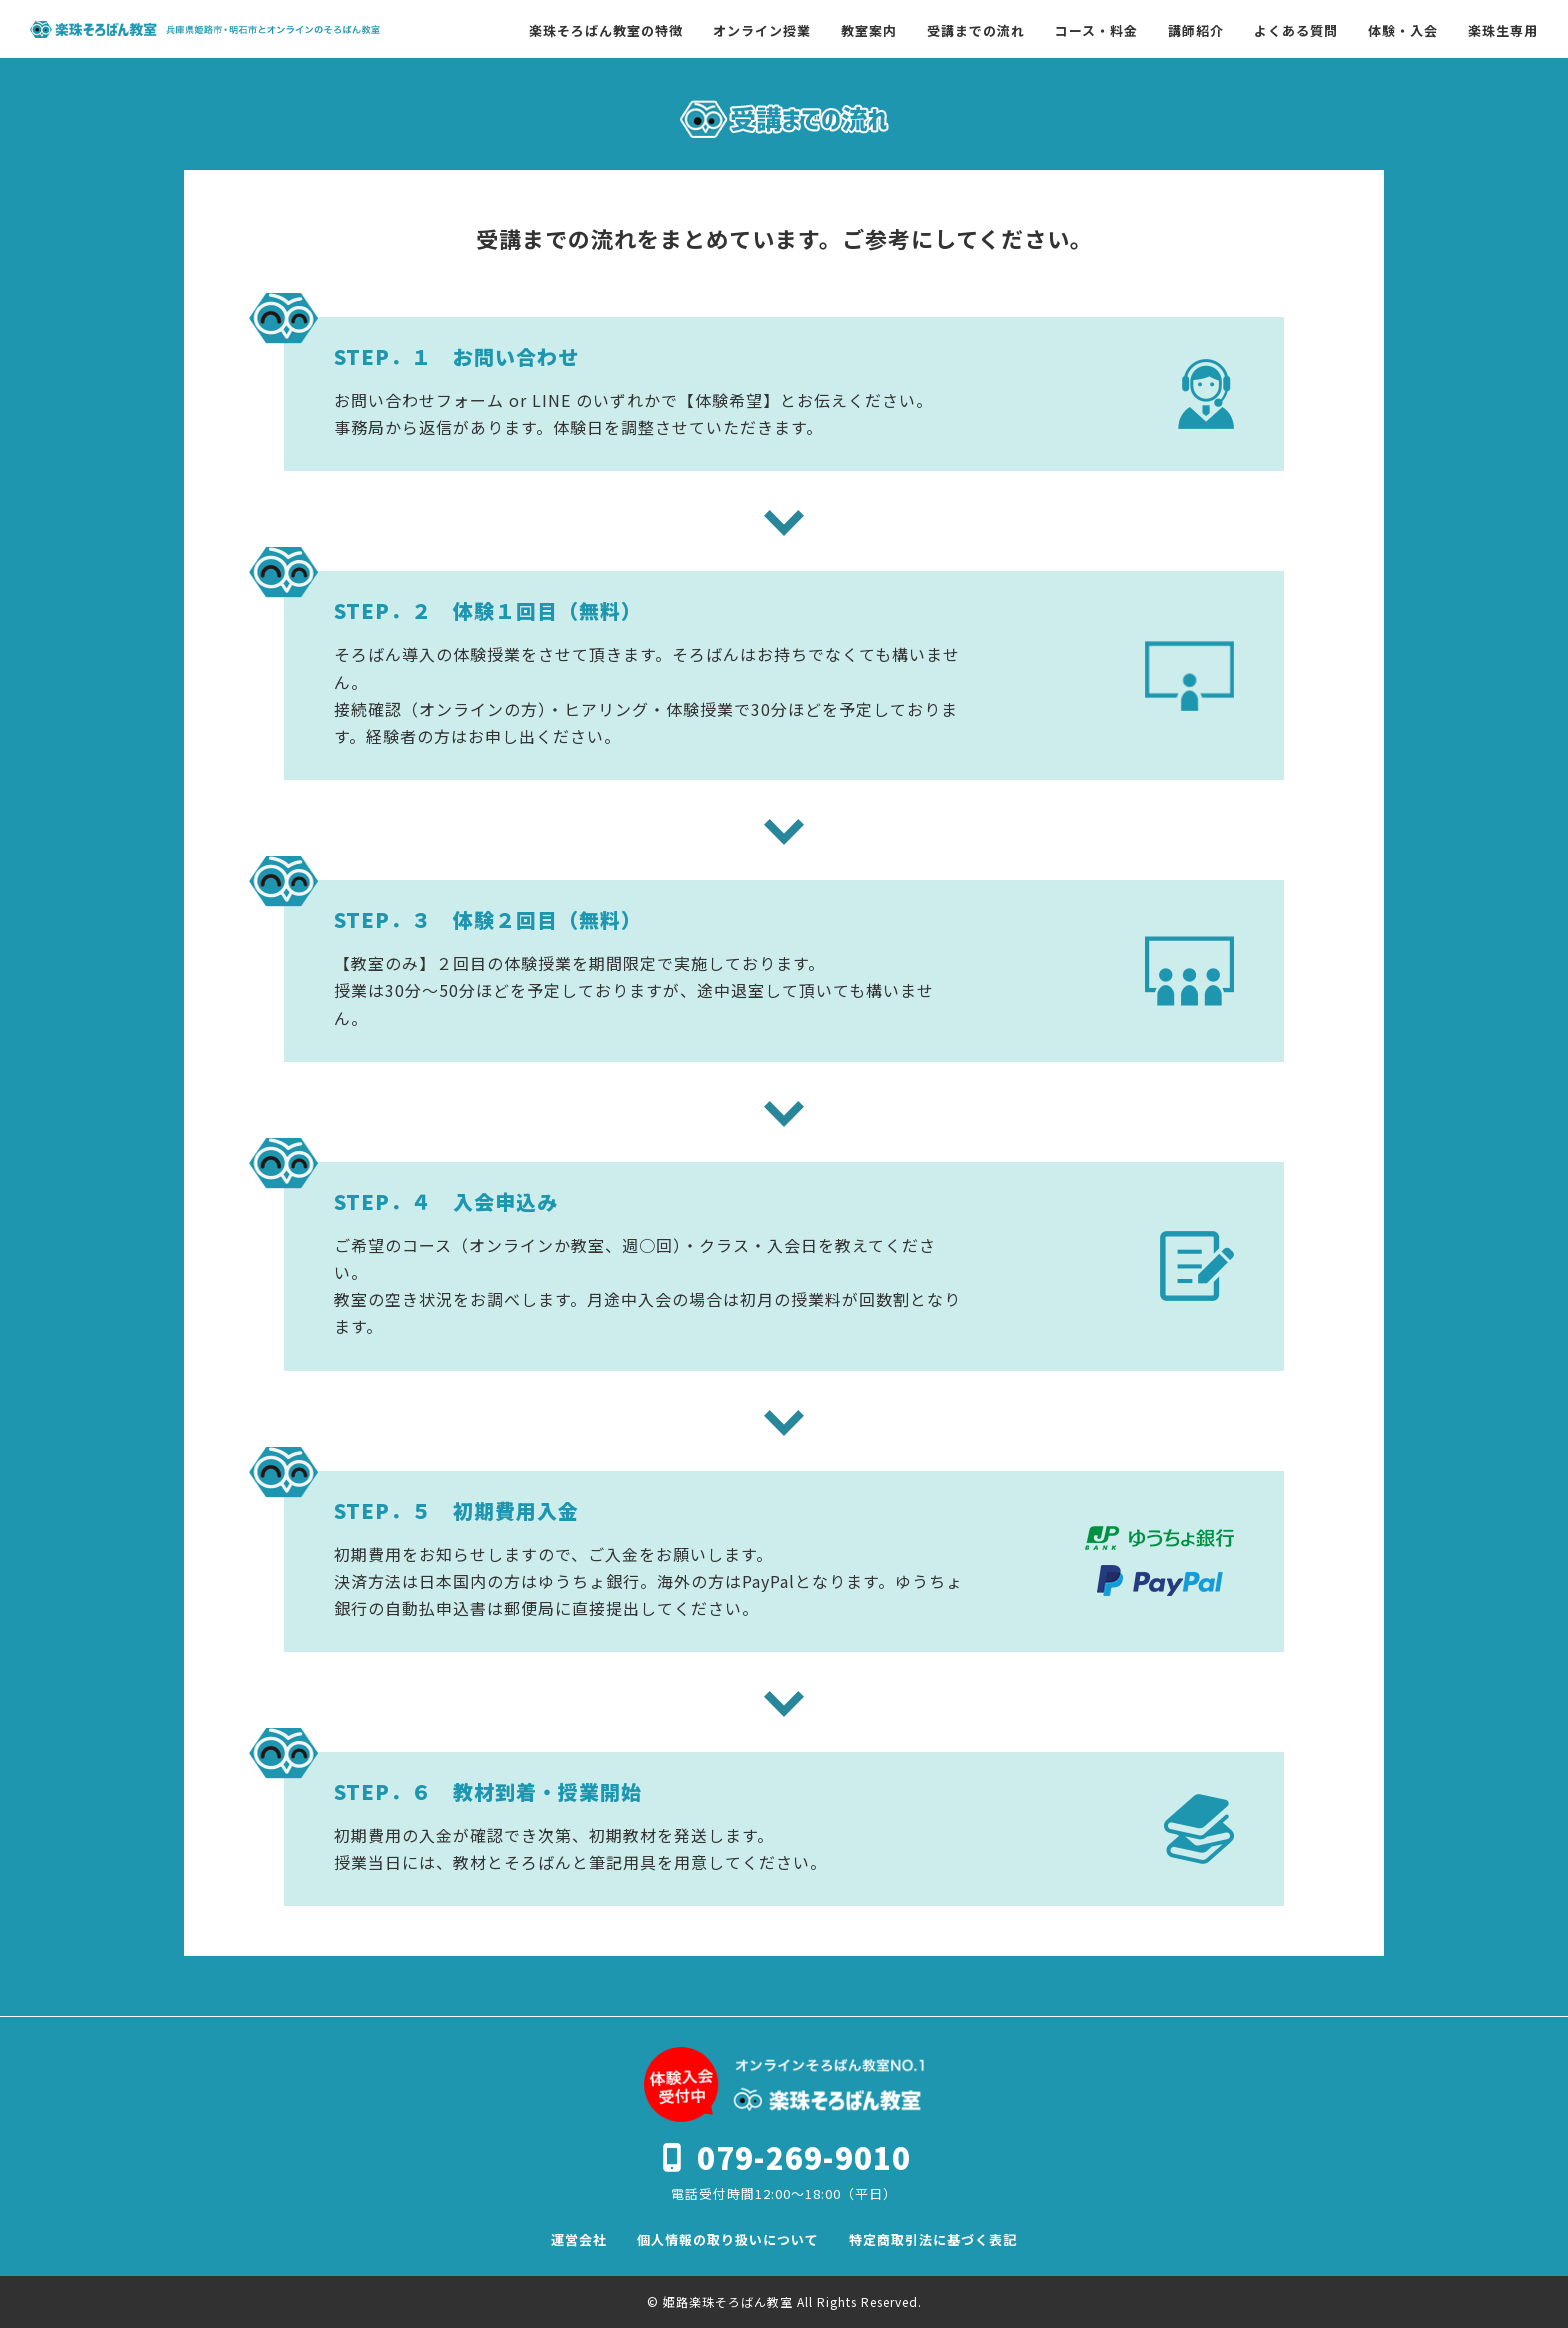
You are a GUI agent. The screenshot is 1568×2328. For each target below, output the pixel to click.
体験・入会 (1403, 30)
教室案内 (869, 30)
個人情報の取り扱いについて (728, 2239)
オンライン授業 (762, 30)
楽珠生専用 (1503, 30)
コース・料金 (1096, 30)
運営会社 (579, 2239)
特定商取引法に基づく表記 (933, 2239)
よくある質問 (1296, 30)
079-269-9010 (804, 2157)
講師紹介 (1196, 30)
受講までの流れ (976, 30)
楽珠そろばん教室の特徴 (606, 30)
